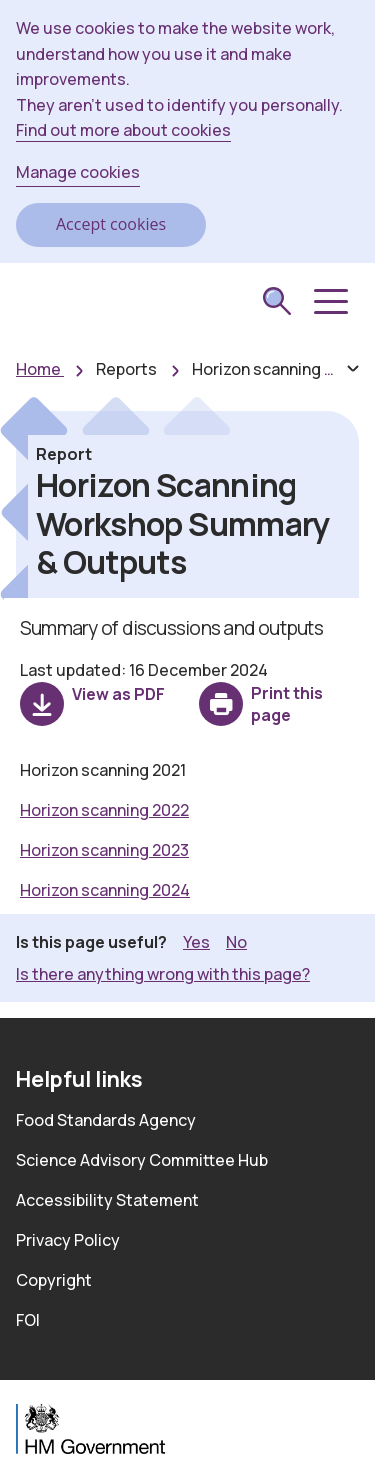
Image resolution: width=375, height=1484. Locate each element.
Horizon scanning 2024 (105, 890)
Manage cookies (78, 172)
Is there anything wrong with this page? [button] (163, 974)
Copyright (54, 1280)
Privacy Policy (68, 1240)
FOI (28, 1320)
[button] (329, 302)
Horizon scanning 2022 (104, 810)
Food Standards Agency (106, 1120)
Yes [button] (196, 941)
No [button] (236, 941)
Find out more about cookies (123, 130)
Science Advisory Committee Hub (142, 1160)
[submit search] (277, 303)
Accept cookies (111, 224)
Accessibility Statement (107, 1200)
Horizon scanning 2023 (104, 850)
